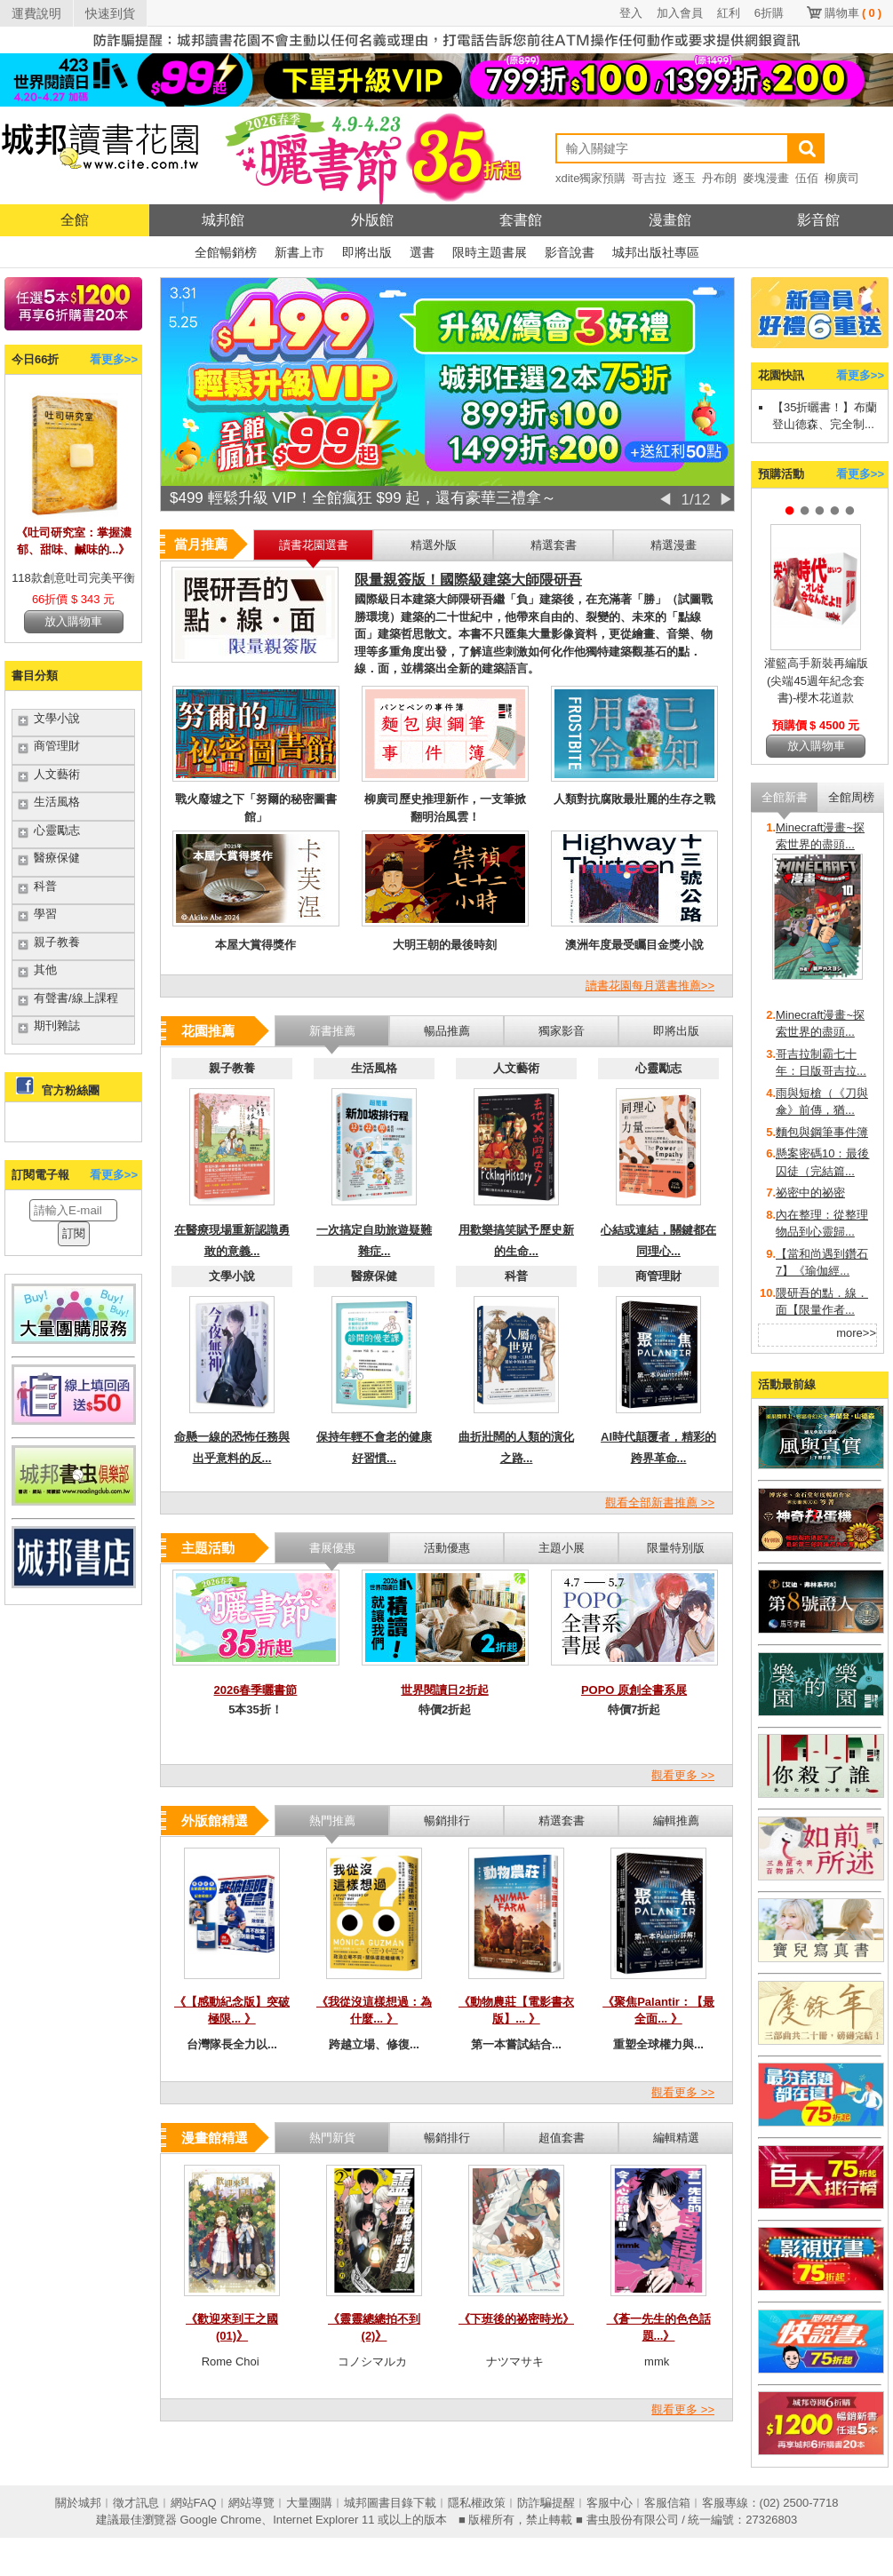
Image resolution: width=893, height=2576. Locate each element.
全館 (74, 219)
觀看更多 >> (682, 1775)
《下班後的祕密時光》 (516, 2319)
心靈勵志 (57, 830)
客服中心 (609, 2502)
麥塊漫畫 (766, 178)
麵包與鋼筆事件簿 (822, 1132)
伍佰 (806, 178)
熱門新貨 (332, 2137)
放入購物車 (73, 621)
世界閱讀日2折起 (444, 1690)
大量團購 (309, 2502)
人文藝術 (57, 774)
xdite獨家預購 (590, 178)
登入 (630, 13)
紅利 (728, 13)
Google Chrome (220, 2519)
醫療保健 (57, 857)
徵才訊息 (136, 2502)
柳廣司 (842, 178)
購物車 (853, 13)
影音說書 (569, 252)
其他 (45, 969)
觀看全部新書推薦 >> (659, 1502)
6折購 (769, 13)
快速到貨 (110, 13)
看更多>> (114, 359)
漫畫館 (670, 219)
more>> (856, 1333)
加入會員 (680, 13)
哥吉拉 (649, 178)
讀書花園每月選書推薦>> (650, 985)
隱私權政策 (477, 2502)
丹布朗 (719, 178)
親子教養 (57, 942)
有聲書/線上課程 (76, 998)
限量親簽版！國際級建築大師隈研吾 (468, 579)
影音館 (818, 219)
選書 (422, 252)
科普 (45, 886)
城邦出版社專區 (655, 252)
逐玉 (684, 178)
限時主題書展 (489, 252)
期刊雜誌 (57, 1025)
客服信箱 (667, 2502)
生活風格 (57, 801)
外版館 (372, 219)
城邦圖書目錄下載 (390, 2502)
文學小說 (57, 718)
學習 (45, 913)
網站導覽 (251, 2502)
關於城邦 (78, 2502)
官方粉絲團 (71, 1090)
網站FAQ (194, 2502)
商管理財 (57, 745)
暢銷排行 (447, 2137)
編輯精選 (676, 2137)
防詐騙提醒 (546, 2502)
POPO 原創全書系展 (634, 1690)
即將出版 (367, 252)
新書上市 (299, 252)
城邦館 (223, 219)
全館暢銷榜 (226, 252)
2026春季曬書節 (256, 1690)
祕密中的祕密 (810, 1192)
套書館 (520, 219)
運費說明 (36, 13)
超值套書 (561, 2137)
